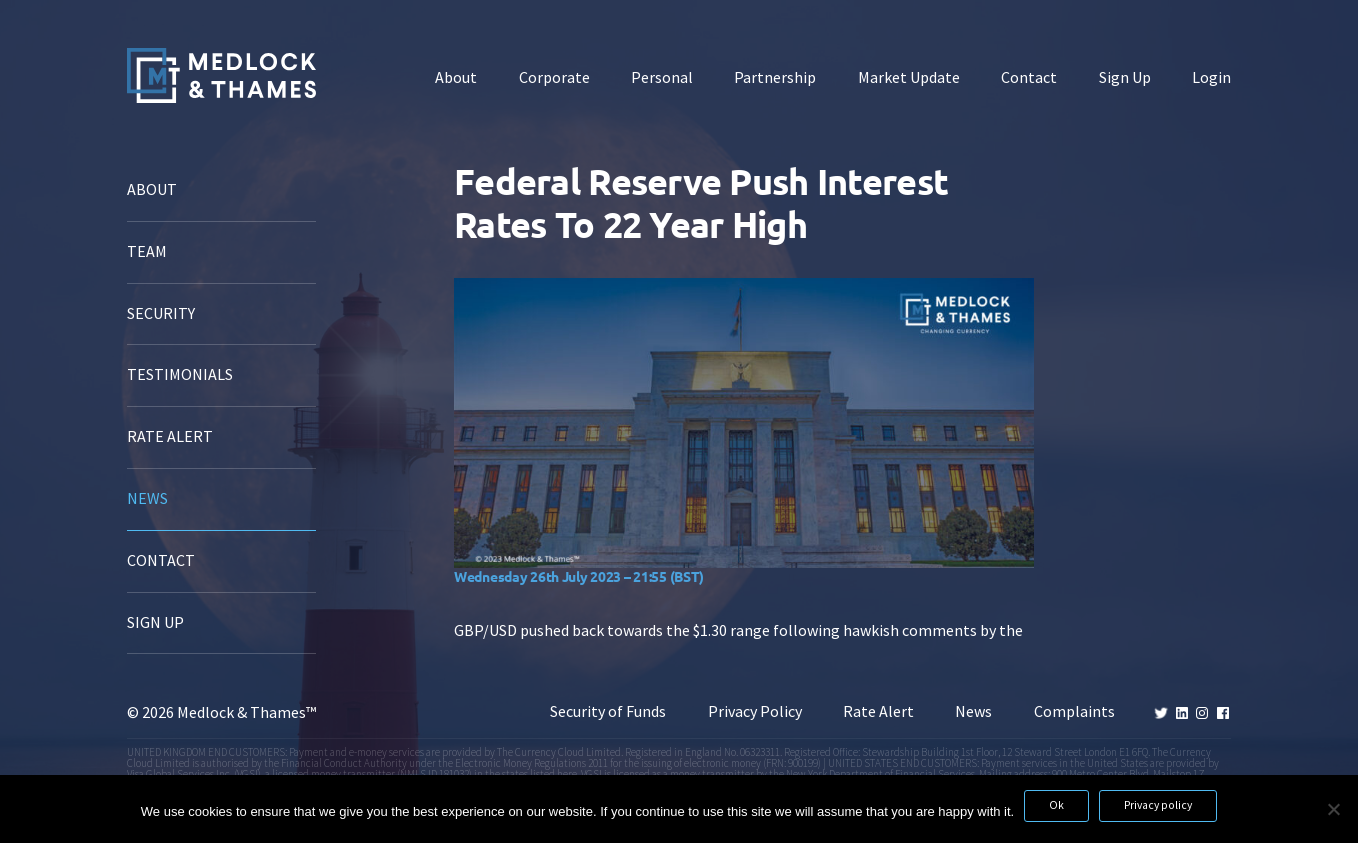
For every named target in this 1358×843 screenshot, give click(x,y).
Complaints (1074, 711)
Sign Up (1125, 77)
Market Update (909, 77)
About (456, 77)
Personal (662, 77)
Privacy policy (1158, 805)
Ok (1056, 805)
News (147, 498)
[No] (1333, 809)
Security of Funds (608, 711)
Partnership (775, 77)
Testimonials (180, 374)
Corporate (554, 77)
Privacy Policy (755, 711)
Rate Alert (170, 436)
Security (161, 313)
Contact (1029, 77)
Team (147, 251)
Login (1211, 77)
